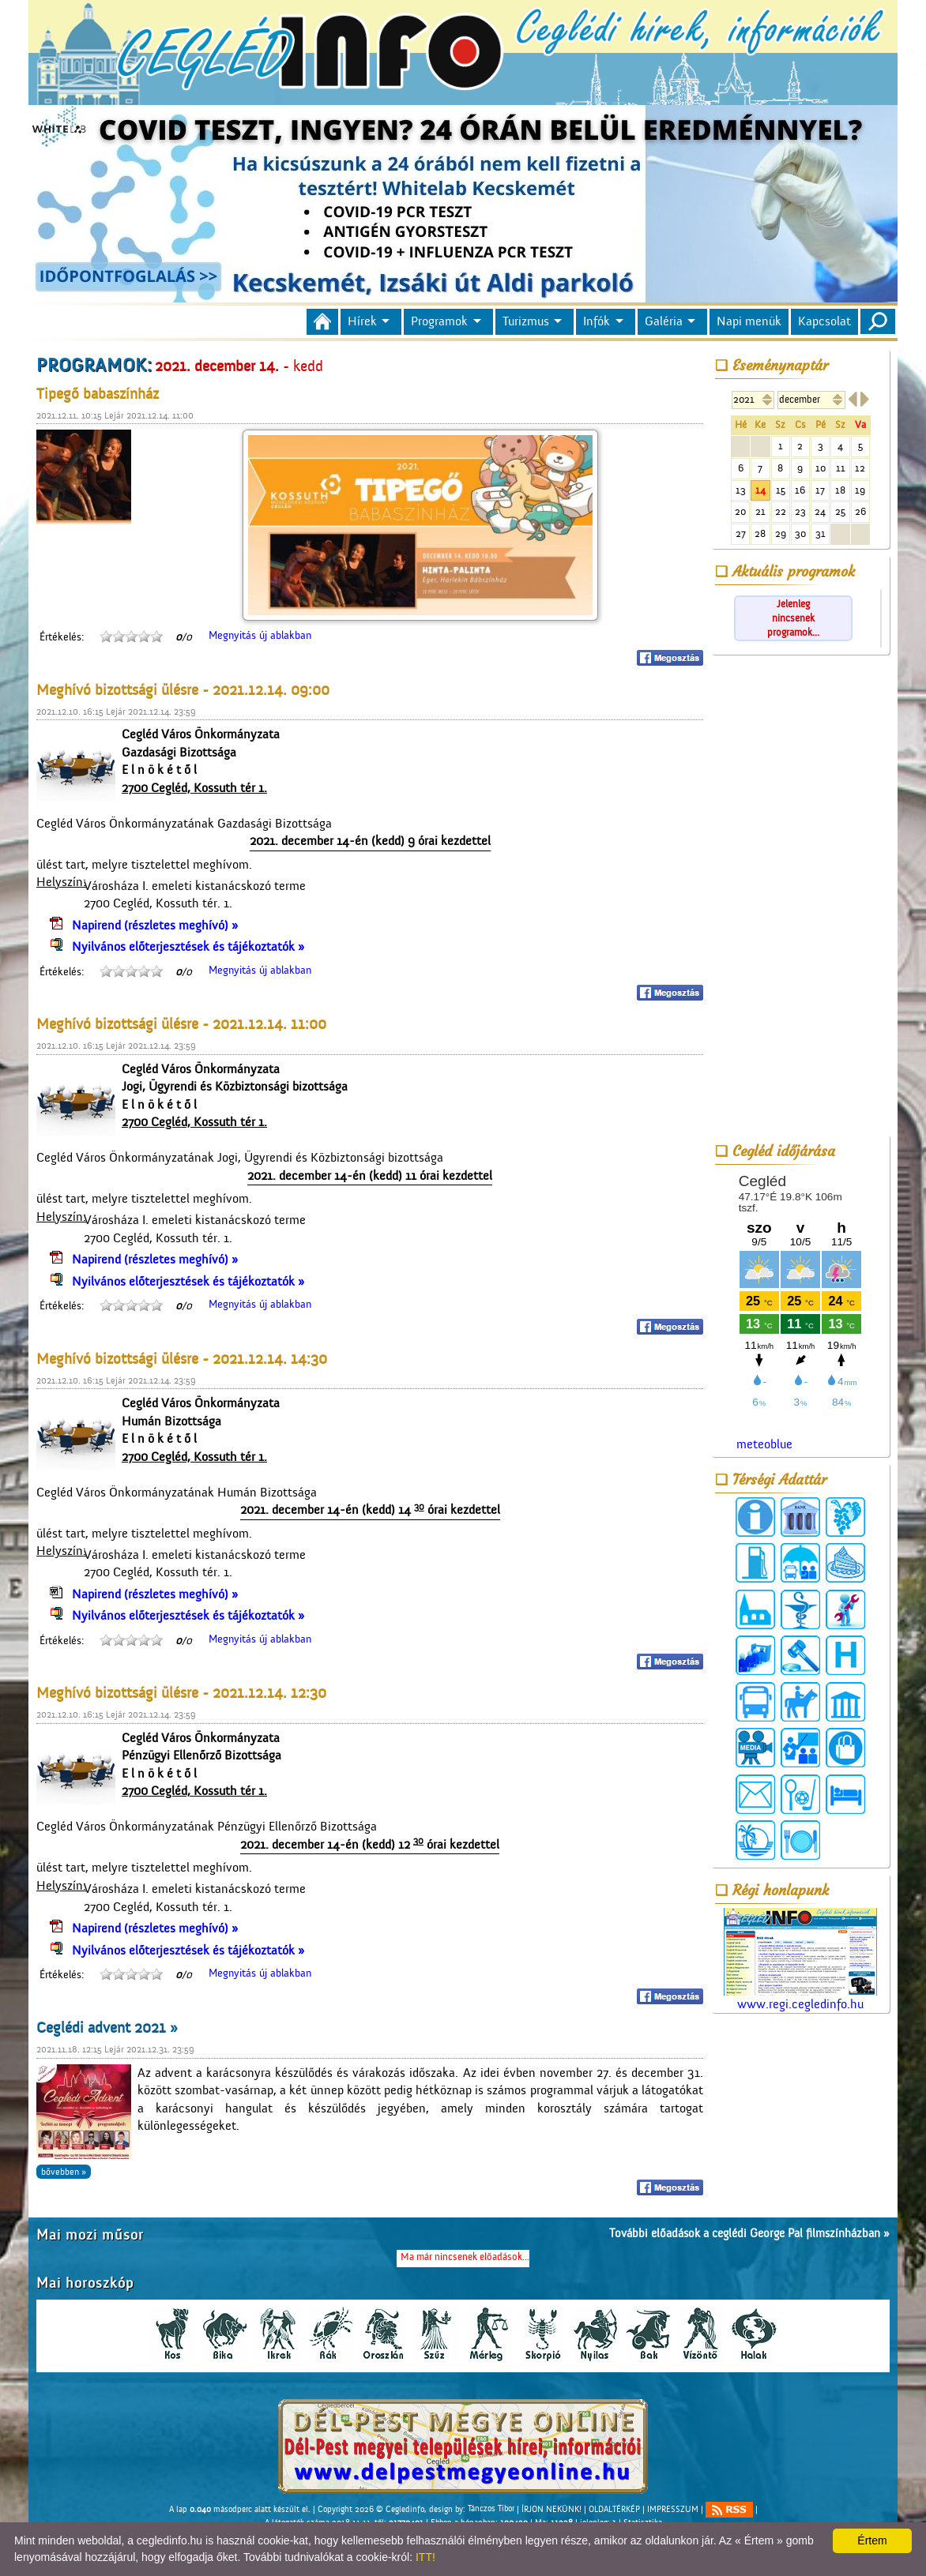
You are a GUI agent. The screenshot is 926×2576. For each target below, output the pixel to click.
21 (760, 511)
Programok (439, 321)
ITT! (425, 2557)
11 (840, 468)
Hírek (362, 321)
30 (800, 533)
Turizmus (526, 321)
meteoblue (764, 1444)
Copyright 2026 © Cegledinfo (371, 2509)
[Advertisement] (800, 898)
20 (740, 511)
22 (780, 511)
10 (820, 468)
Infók (596, 321)
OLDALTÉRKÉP (614, 2509)
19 (860, 490)
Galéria (664, 321)
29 (780, 533)
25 (840, 511)
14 (760, 490)
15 (780, 490)
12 (860, 468)
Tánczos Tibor (491, 2509)
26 (860, 511)
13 (741, 490)
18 (840, 490)
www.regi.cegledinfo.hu (800, 1959)
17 (820, 490)
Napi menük (749, 321)
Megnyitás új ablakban (260, 635)
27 (741, 533)
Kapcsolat (824, 321)
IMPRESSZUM (672, 2509)
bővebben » (63, 2171)
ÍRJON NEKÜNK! (551, 2509)
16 (800, 490)
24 (820, 511)
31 (820, 533)
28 (760, 533)
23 (800, 511)
